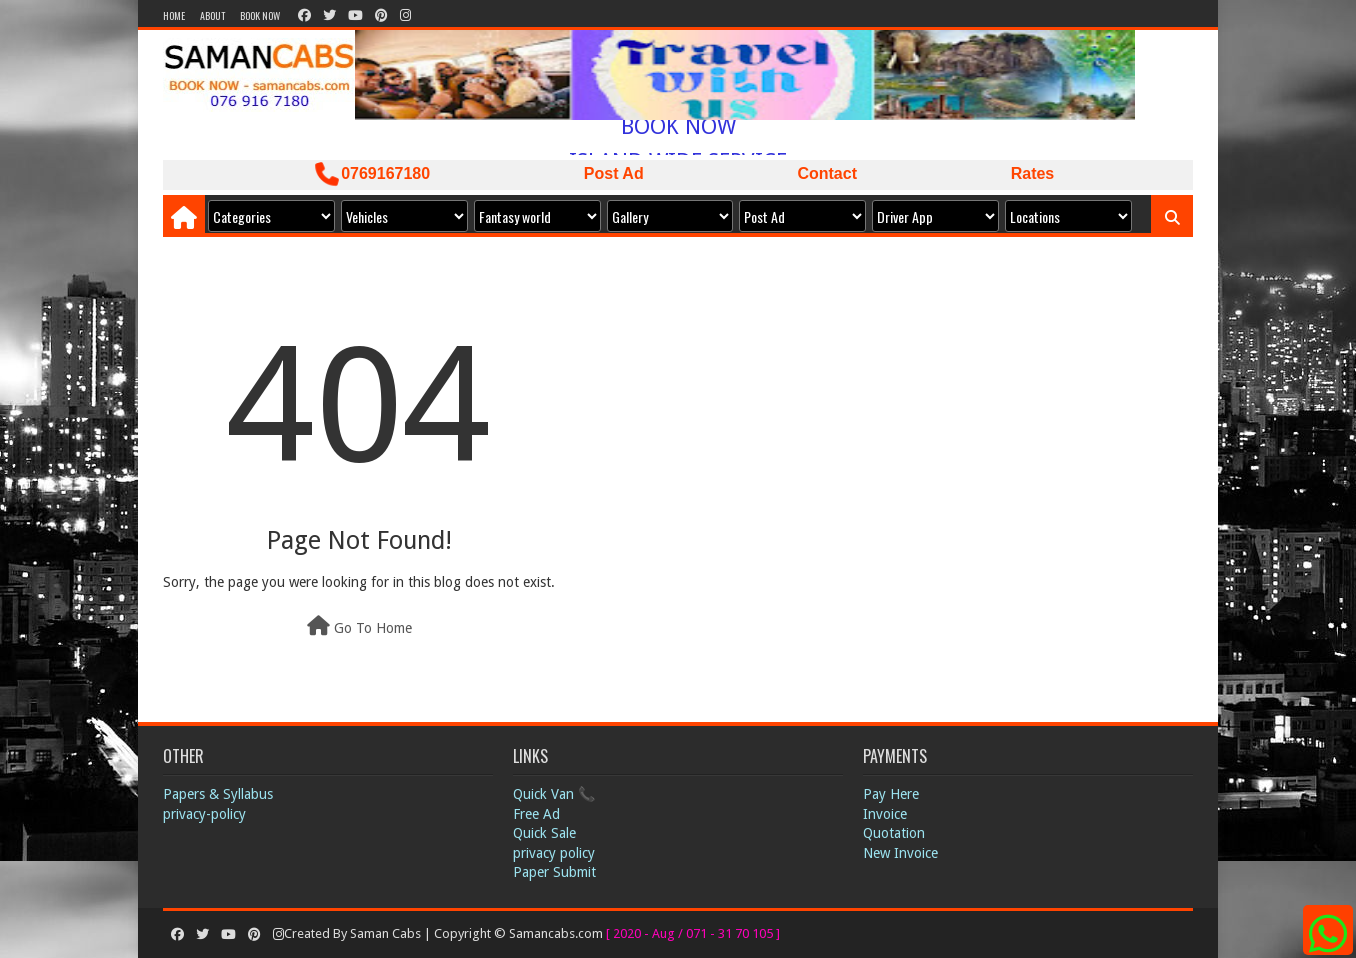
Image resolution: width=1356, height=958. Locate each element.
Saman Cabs (387, 933)
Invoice (885, 814)
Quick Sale (544, 833)
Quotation (894, 833)
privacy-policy (204, 814)
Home (174, 15)
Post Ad (614, 173)
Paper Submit (554, 872)
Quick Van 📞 (554, 794)
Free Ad (536, 814)
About (212, 15)
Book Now (260, 15)
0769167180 (372, 173)
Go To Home (359, 626)
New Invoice (900, 853)
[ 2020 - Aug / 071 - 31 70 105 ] (693, 933)
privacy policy (554, 853)
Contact (827, 173)
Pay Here (891, 794)
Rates (1033, 173)
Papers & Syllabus (218, 794)
